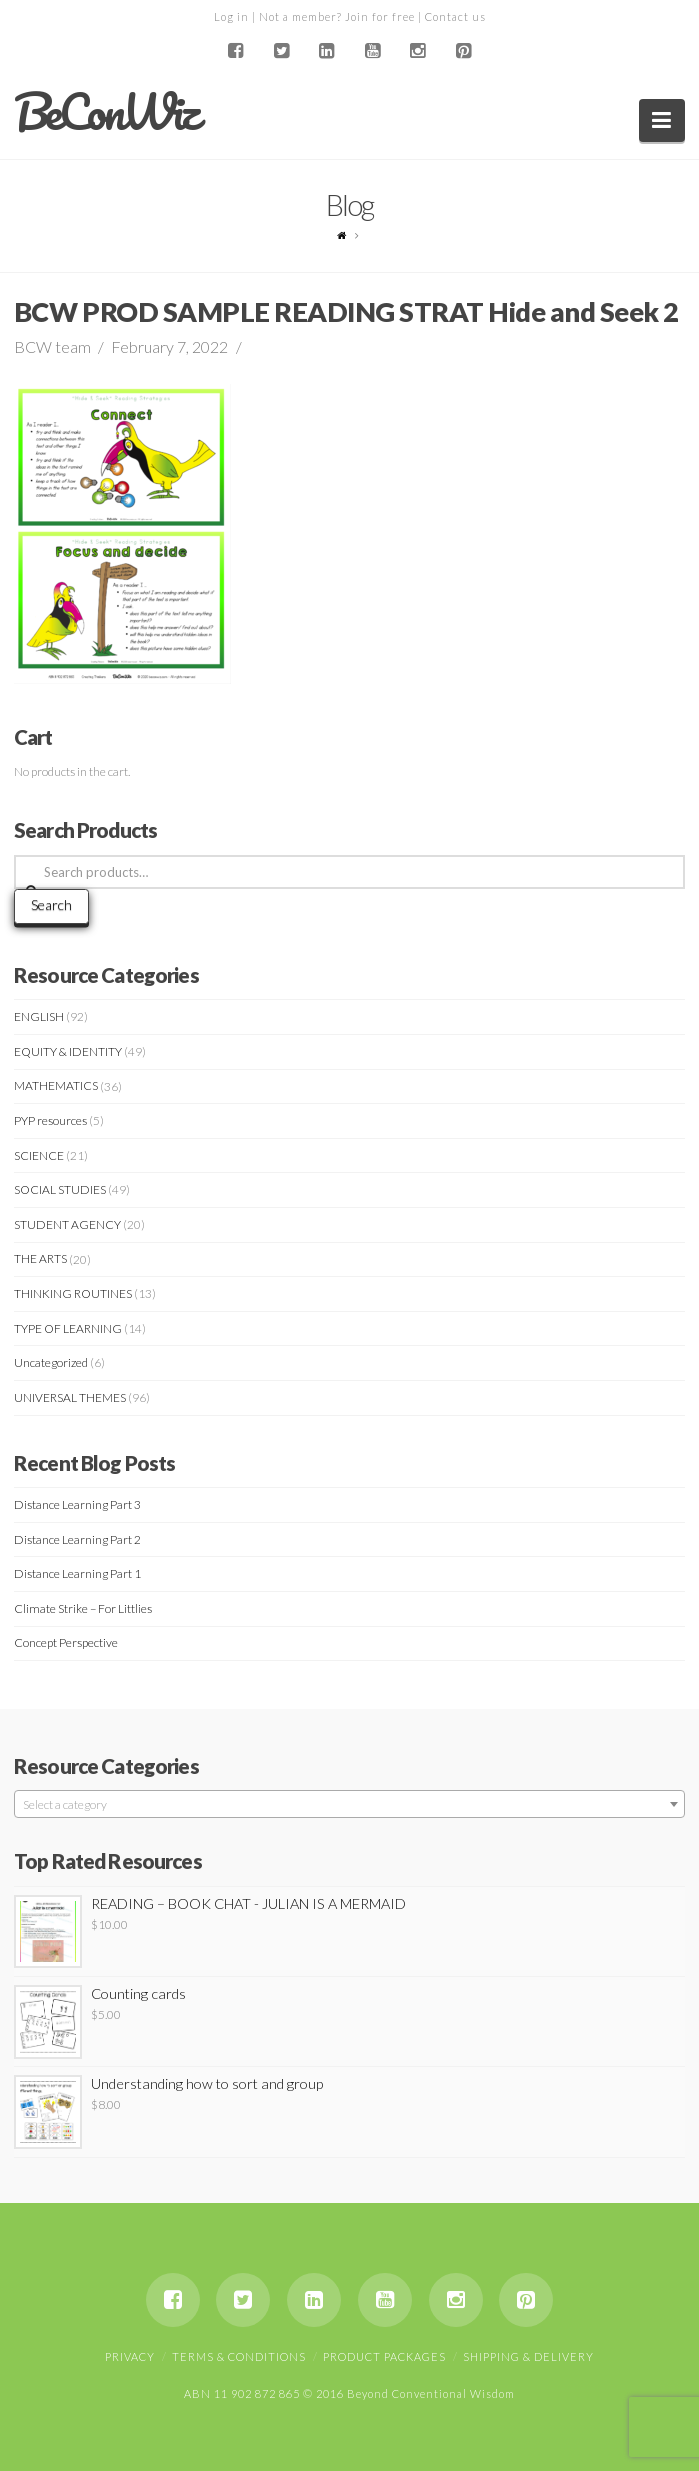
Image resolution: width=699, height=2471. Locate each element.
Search (51, 904)
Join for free (380, 16)
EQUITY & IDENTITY (68, 1051)
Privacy (130, 2356)
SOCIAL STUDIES (60, 1189)
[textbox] (349, 1805)
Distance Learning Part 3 (77, 1504)
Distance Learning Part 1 (77, 1573)
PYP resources (50, 1120)
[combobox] (349, 1804)
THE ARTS (40, 1258)
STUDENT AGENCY (67, 1224)
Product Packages (384, 2356)
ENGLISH (39, 1016)
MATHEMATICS (56, 1085)
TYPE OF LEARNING (68, 1328)
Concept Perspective (66, 1642)
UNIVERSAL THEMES (70, 1397)
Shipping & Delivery (528, 2356)
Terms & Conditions (239, 2356)
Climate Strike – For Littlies (83, 1608)
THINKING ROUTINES (73, 1293)
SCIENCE (39, 1155)
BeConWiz (105, 112)
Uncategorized (51, 1362)
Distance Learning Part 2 (77, 1539)
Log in (231, 16)
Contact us (455, 16)
